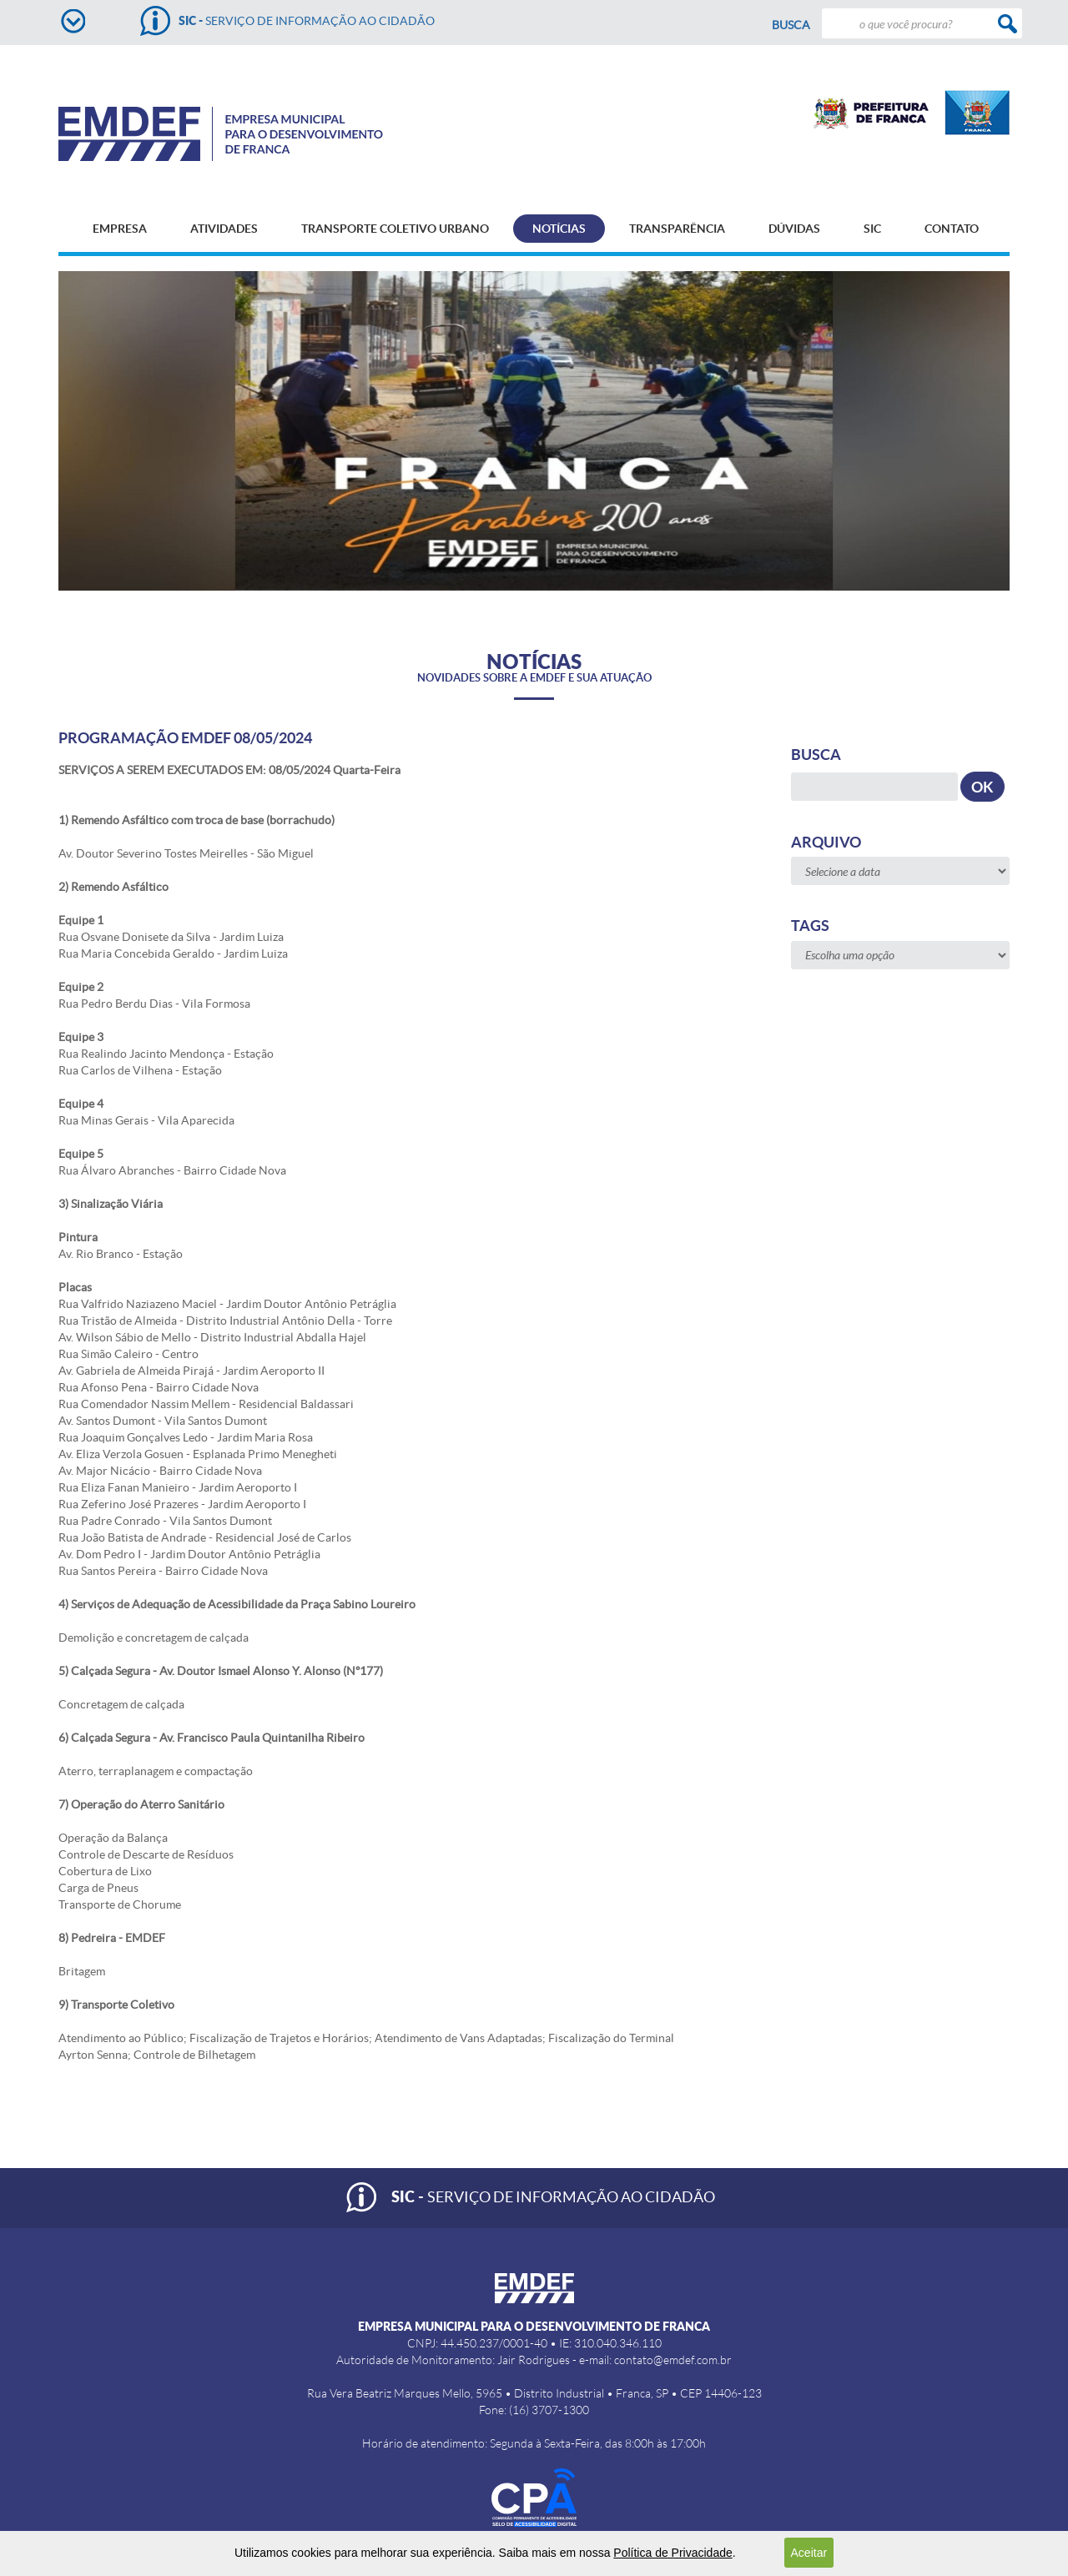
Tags (810, 925)
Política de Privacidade (672, 2552)
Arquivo (826, 842)
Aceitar (809, 2552)
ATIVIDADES (224, 228)
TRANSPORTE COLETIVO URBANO (395, 228)
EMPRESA (120, 228)
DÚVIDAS (794, 228)
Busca (791, 25)
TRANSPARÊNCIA (677, 228)
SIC (872, 228)
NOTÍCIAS (559, 228)
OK (982, 787)
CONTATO (951, 228)
